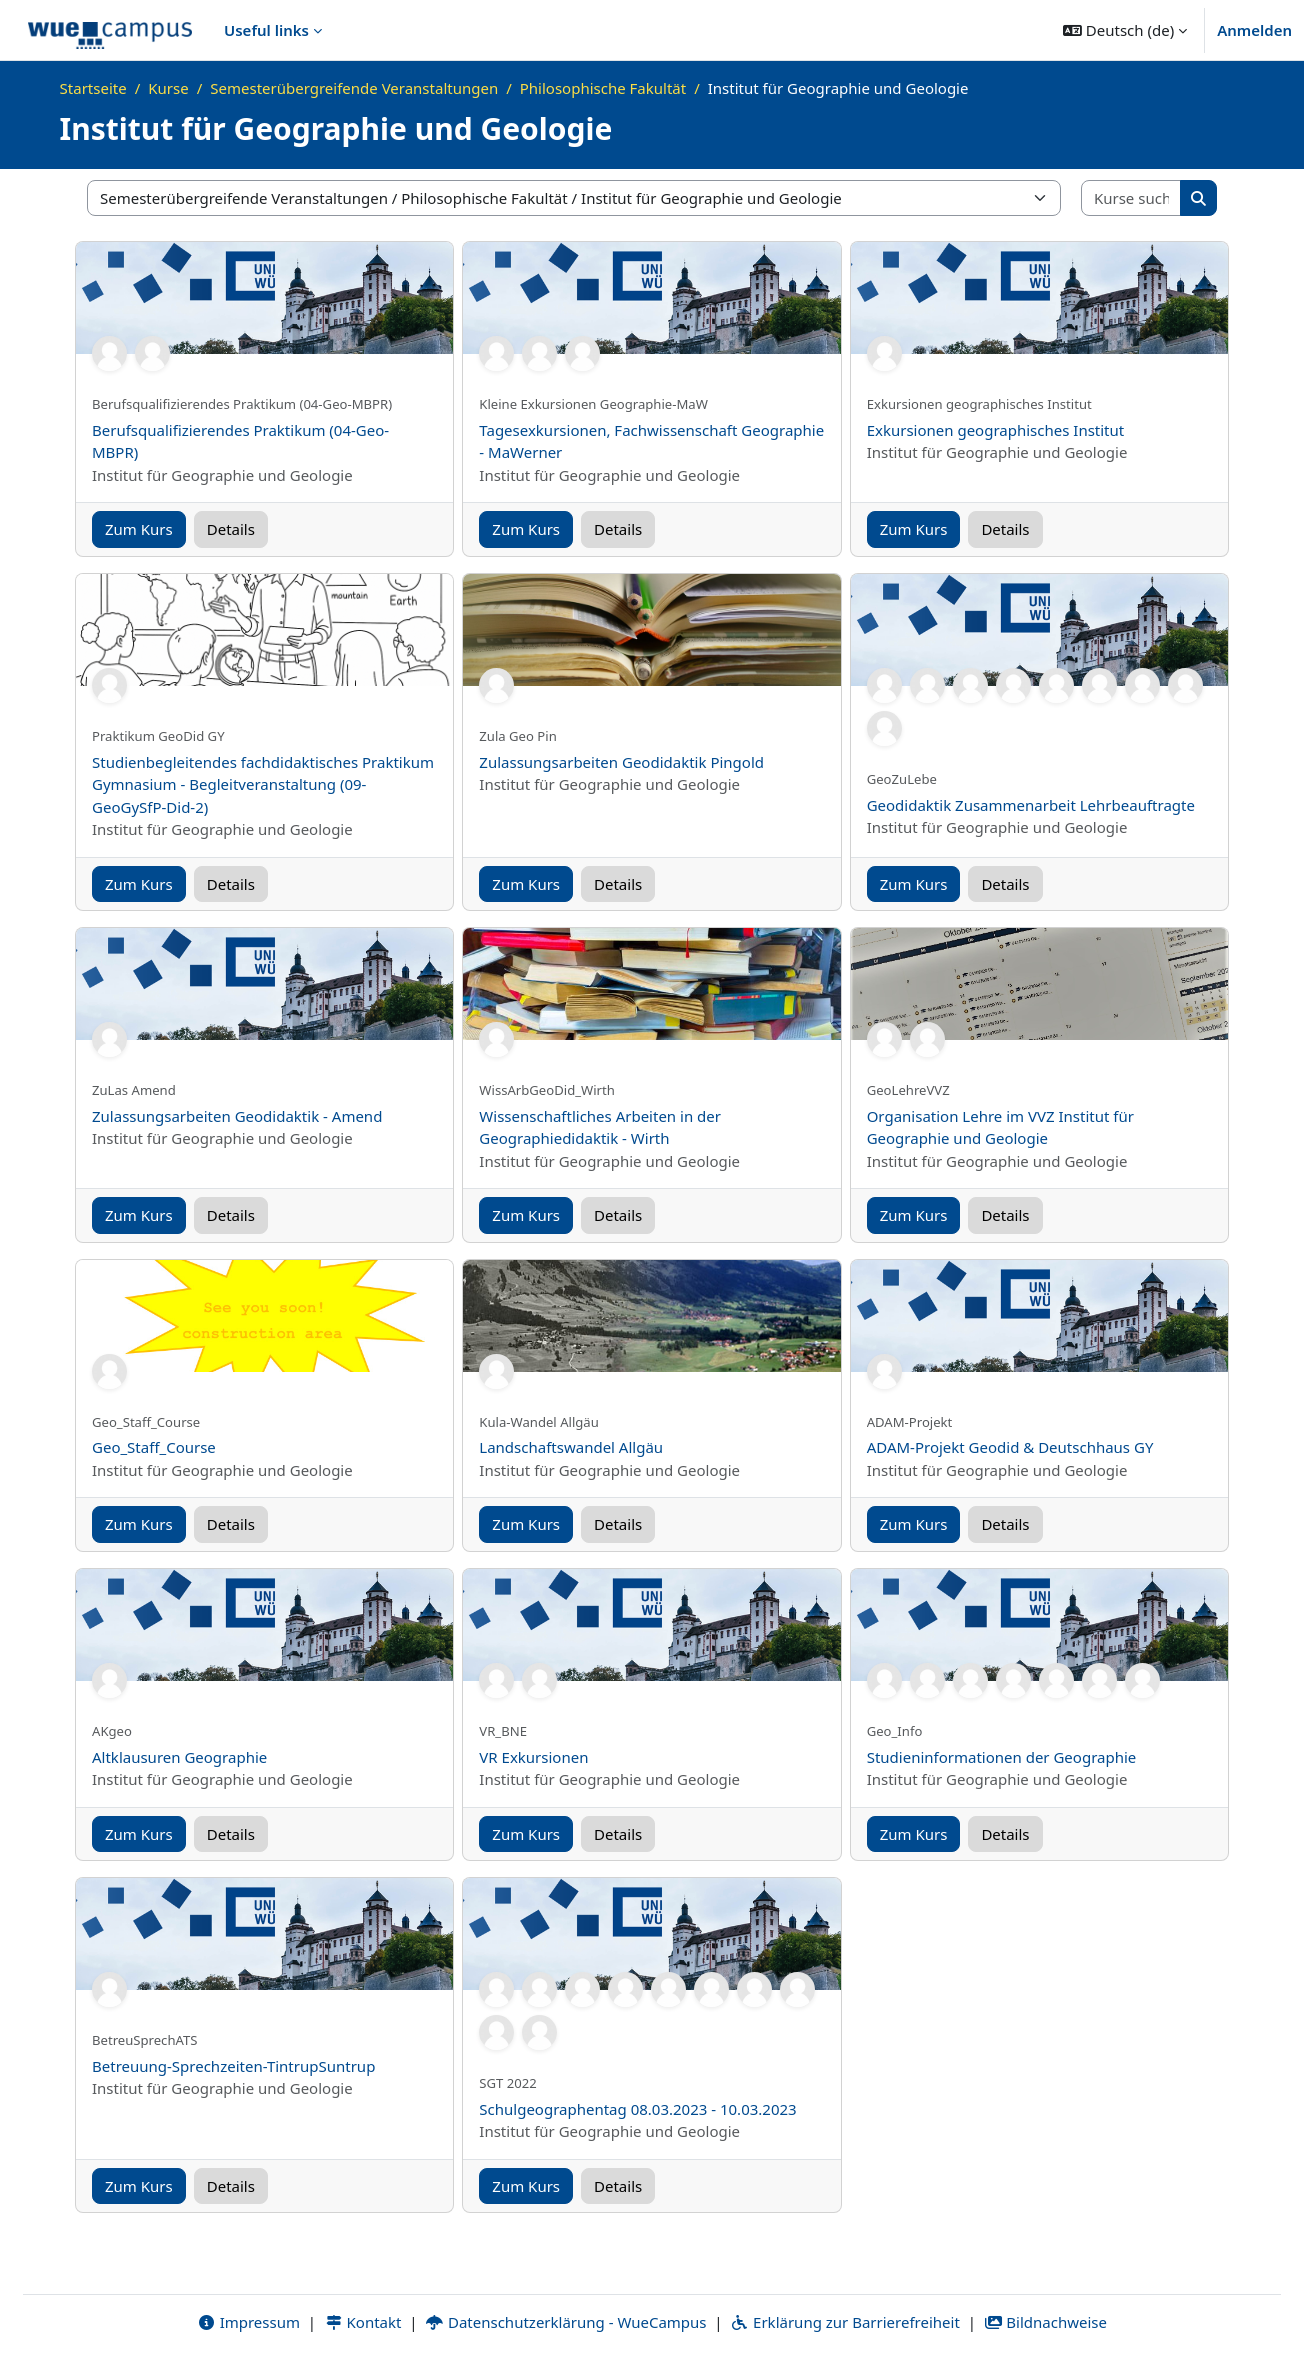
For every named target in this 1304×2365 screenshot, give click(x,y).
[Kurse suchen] (1131, 198)
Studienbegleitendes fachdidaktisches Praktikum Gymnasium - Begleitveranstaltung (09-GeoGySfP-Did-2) (263, 784)
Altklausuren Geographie (179, 1757)
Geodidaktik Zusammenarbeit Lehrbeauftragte (1031, 805)
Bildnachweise (1045, 2322)
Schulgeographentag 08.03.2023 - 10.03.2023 (637, 2109)
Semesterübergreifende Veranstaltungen (354, 88)
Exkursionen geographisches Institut (996, 430)
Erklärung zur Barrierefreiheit (844, 2322)
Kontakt (363, 2322)
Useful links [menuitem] (266, 30)
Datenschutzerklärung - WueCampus (565, 2322)
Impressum (248, 2322)
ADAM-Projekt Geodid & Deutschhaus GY (1010, 1447)
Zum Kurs (139, 529)
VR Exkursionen (533, 1757)
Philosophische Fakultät (603, 88)
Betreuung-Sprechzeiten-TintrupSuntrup (233, 2066)
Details (231, 529)
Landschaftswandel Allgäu (571, 1447)
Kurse (168, 88)
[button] (1125, 30)
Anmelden (1254, 30)
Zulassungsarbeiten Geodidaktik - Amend (237, 1116)
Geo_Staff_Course (154, 1447)
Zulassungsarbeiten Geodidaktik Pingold (621, 762)
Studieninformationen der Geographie (1002, 1757)
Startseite (93, 88)
